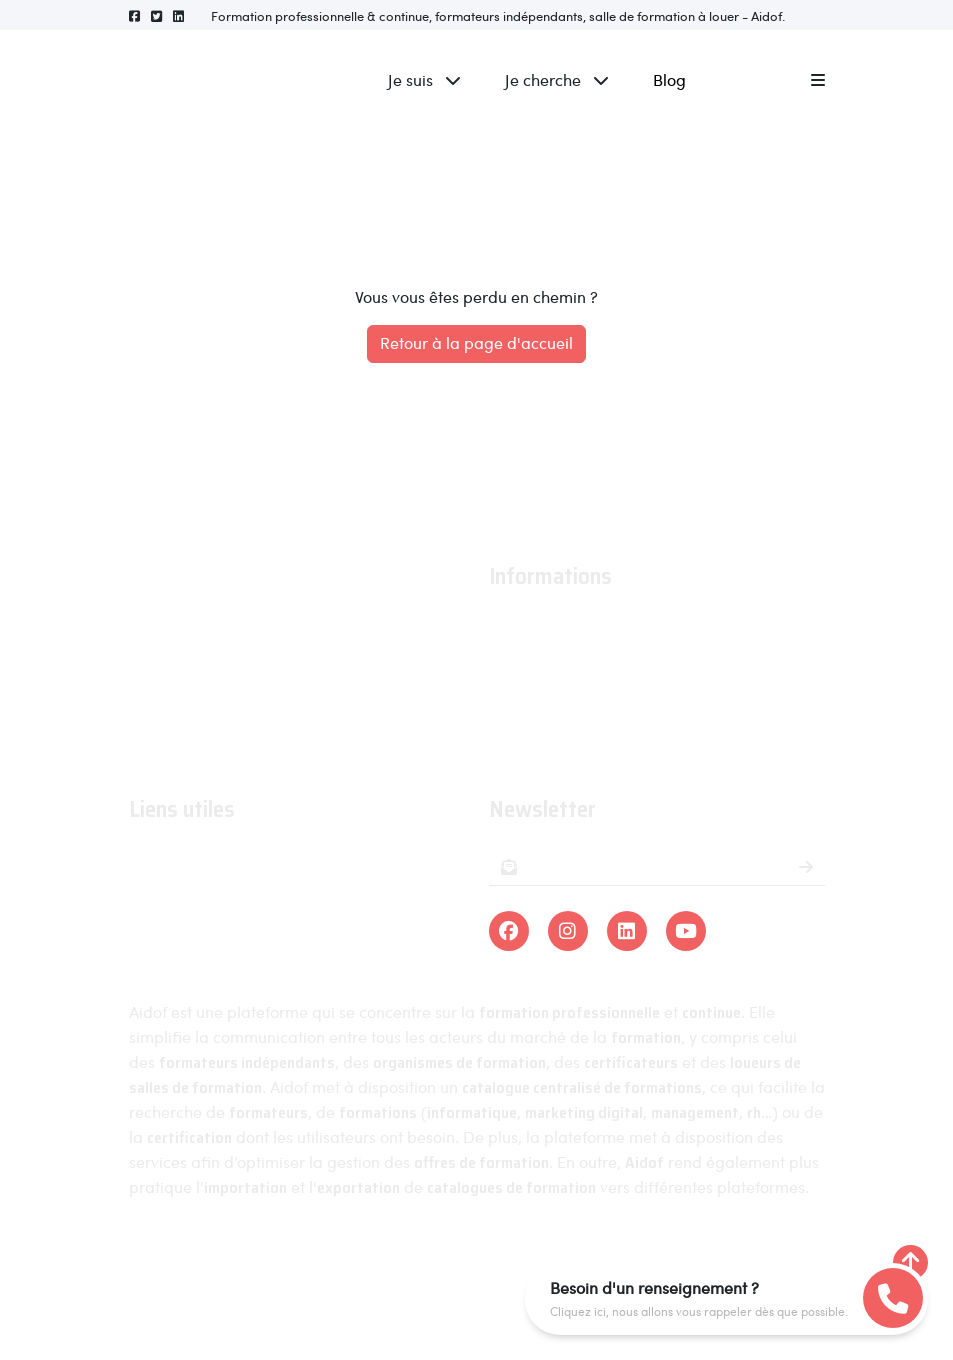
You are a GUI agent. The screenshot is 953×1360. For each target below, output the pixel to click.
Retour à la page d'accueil (476, 342)
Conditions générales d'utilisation (610, 685)
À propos (521, 627)
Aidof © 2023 (231, 1262)
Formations (169, 860)
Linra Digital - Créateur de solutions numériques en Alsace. (476, 1300)
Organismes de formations (226, 889)
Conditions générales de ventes (603, 714)
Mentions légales (369, 1262)
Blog (669, 79)
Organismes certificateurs (223, 918)
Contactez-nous (547, 743)
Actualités (524, 656)
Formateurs (170, 947)
